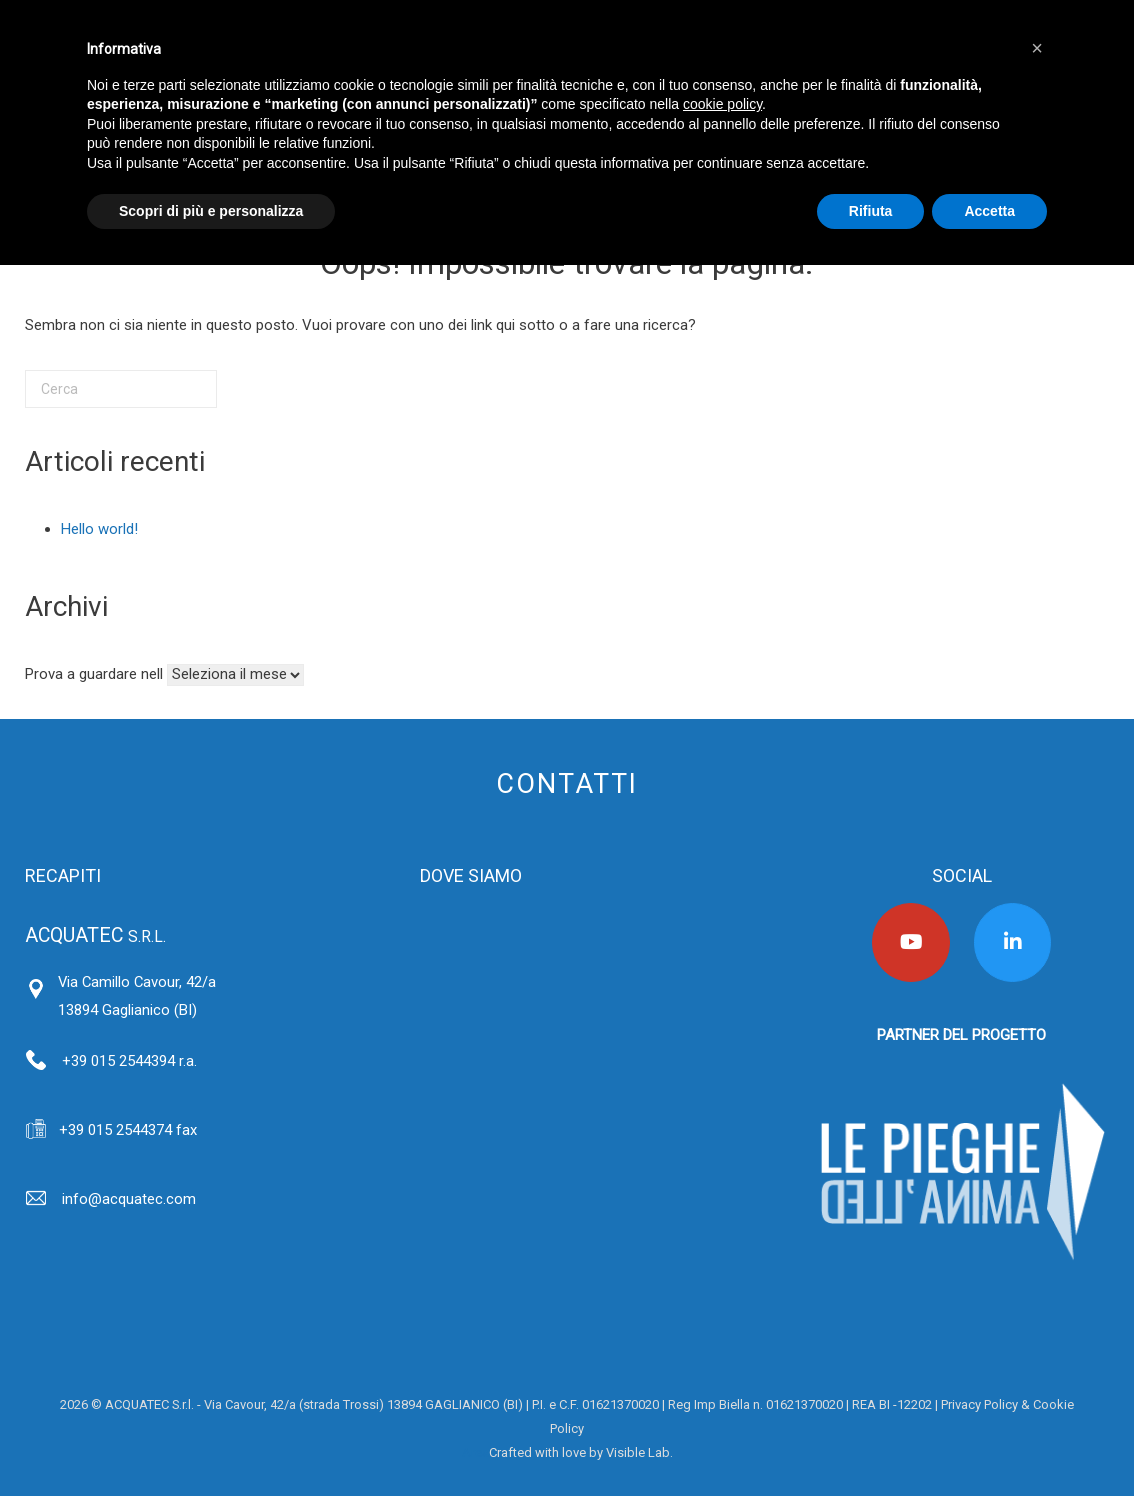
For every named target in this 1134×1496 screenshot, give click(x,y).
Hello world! (99, 529)
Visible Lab (638, 1452)
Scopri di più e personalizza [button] (211, 211)
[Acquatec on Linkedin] (1013, 942)
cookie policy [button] (722, 104)
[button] (1037, 48)
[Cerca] (121, 389)
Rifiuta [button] (871, 211)
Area (475, 1452)
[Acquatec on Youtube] (911, 942)
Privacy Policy (979, 1404)
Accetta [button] (989, 211)
